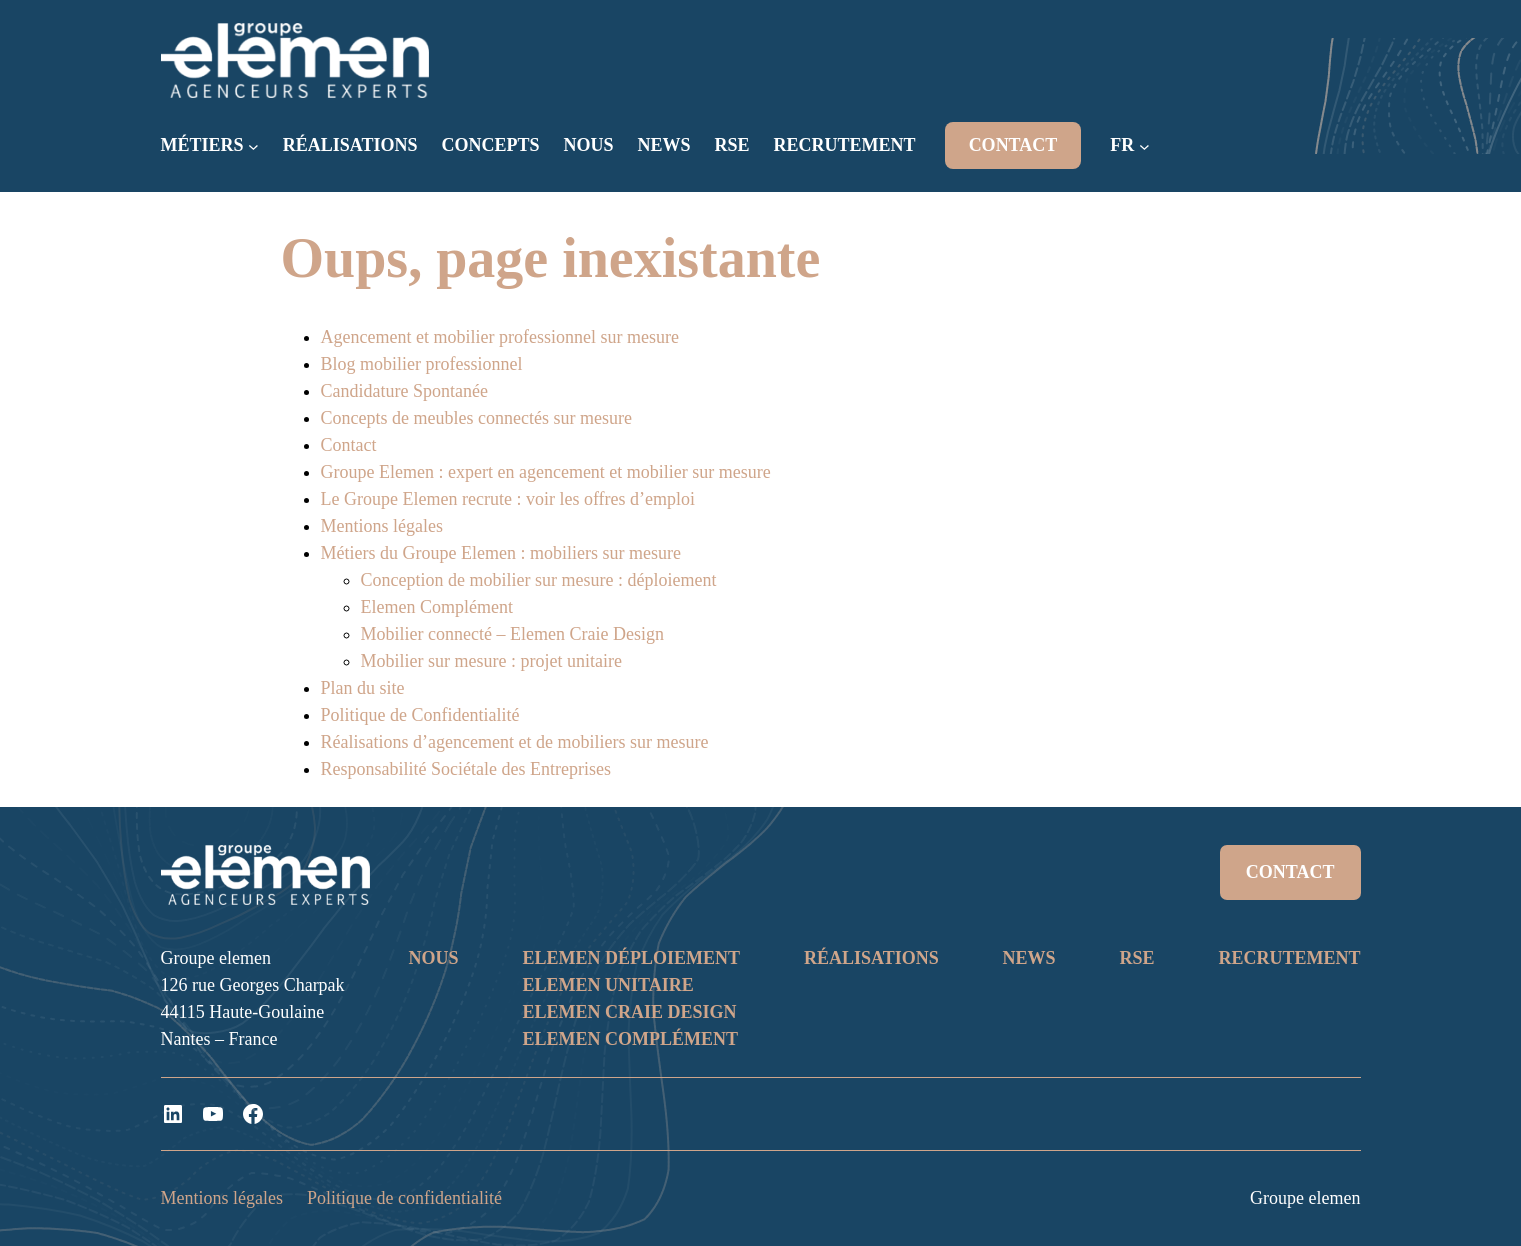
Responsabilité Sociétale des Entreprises (466, 769)
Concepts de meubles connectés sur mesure (476, 418)
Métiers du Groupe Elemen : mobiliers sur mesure (501, 553)
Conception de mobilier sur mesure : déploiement (539, 580)
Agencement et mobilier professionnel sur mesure (500, 337)
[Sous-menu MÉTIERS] (253, 146)
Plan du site (363, 688)
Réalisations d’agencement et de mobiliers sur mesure (515, 742)
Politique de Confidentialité (420, 715)
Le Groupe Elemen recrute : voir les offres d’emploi (508, 499)
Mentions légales (382, 526)
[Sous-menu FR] (1144, 146)
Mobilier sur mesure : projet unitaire (491, 661)
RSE (1137, 958)
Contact (349, 445)
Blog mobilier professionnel (422, 364)
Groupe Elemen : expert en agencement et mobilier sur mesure (546, 472)
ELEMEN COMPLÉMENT (630, 1039)
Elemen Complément (437, 607)
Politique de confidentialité (404, 1198)
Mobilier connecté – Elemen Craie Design (512, 634)
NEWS (1029, 958)
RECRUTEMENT (1289, 958)
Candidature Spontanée (404, 391)
